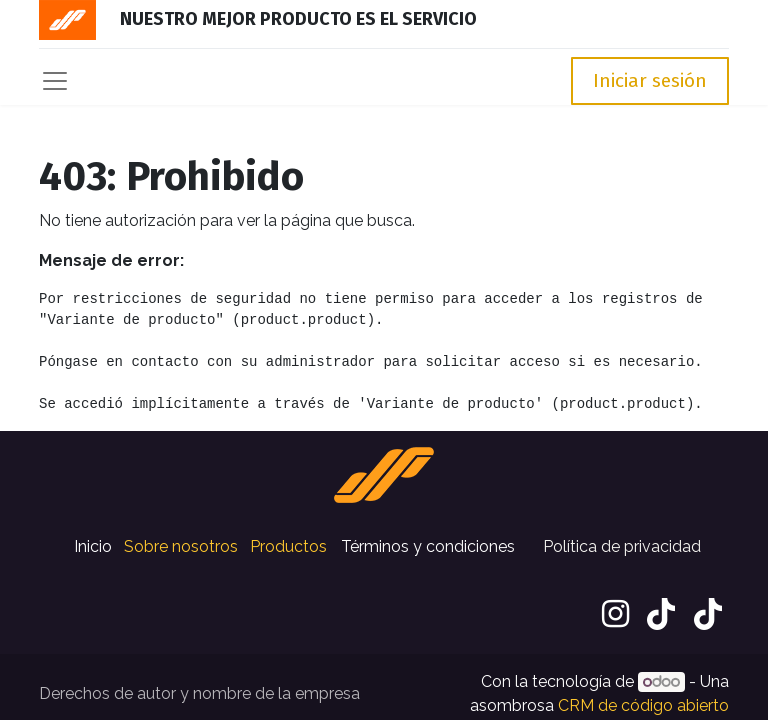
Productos (288, 546)
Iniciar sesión (650, 80)
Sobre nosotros (181, 546)
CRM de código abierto (643, 705)
